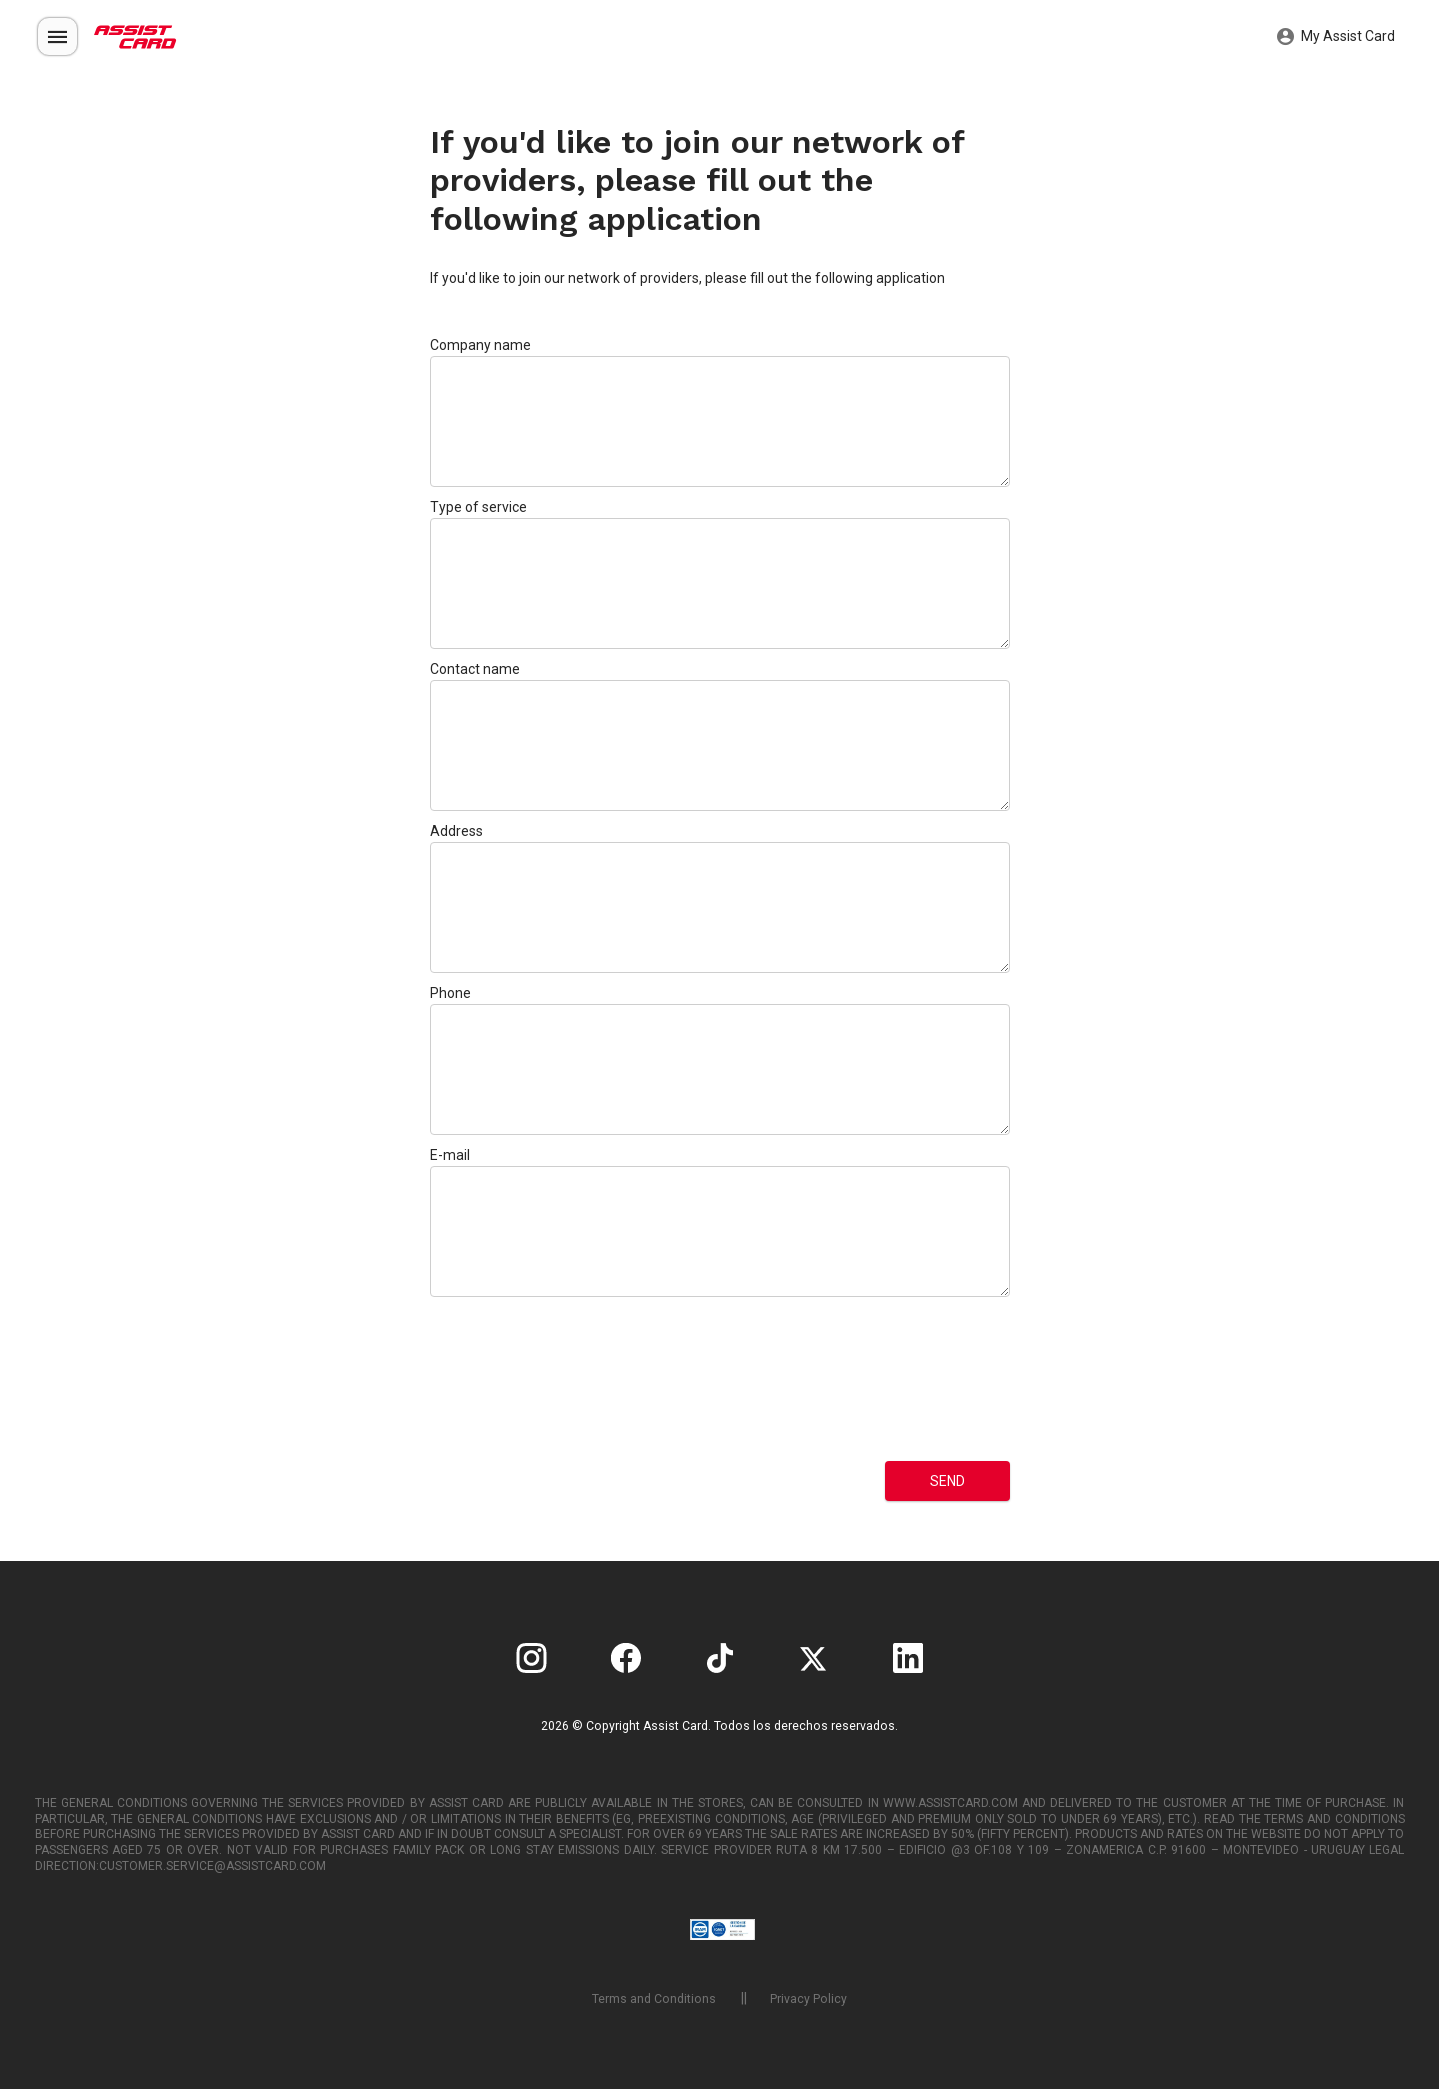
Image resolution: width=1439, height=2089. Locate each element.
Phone (450, 993)
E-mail (450, 1155)
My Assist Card (1336, 37)
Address (456, 831)
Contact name (475, 669)
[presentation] (512, 1379)
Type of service (478, 507)
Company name (480, 345)
